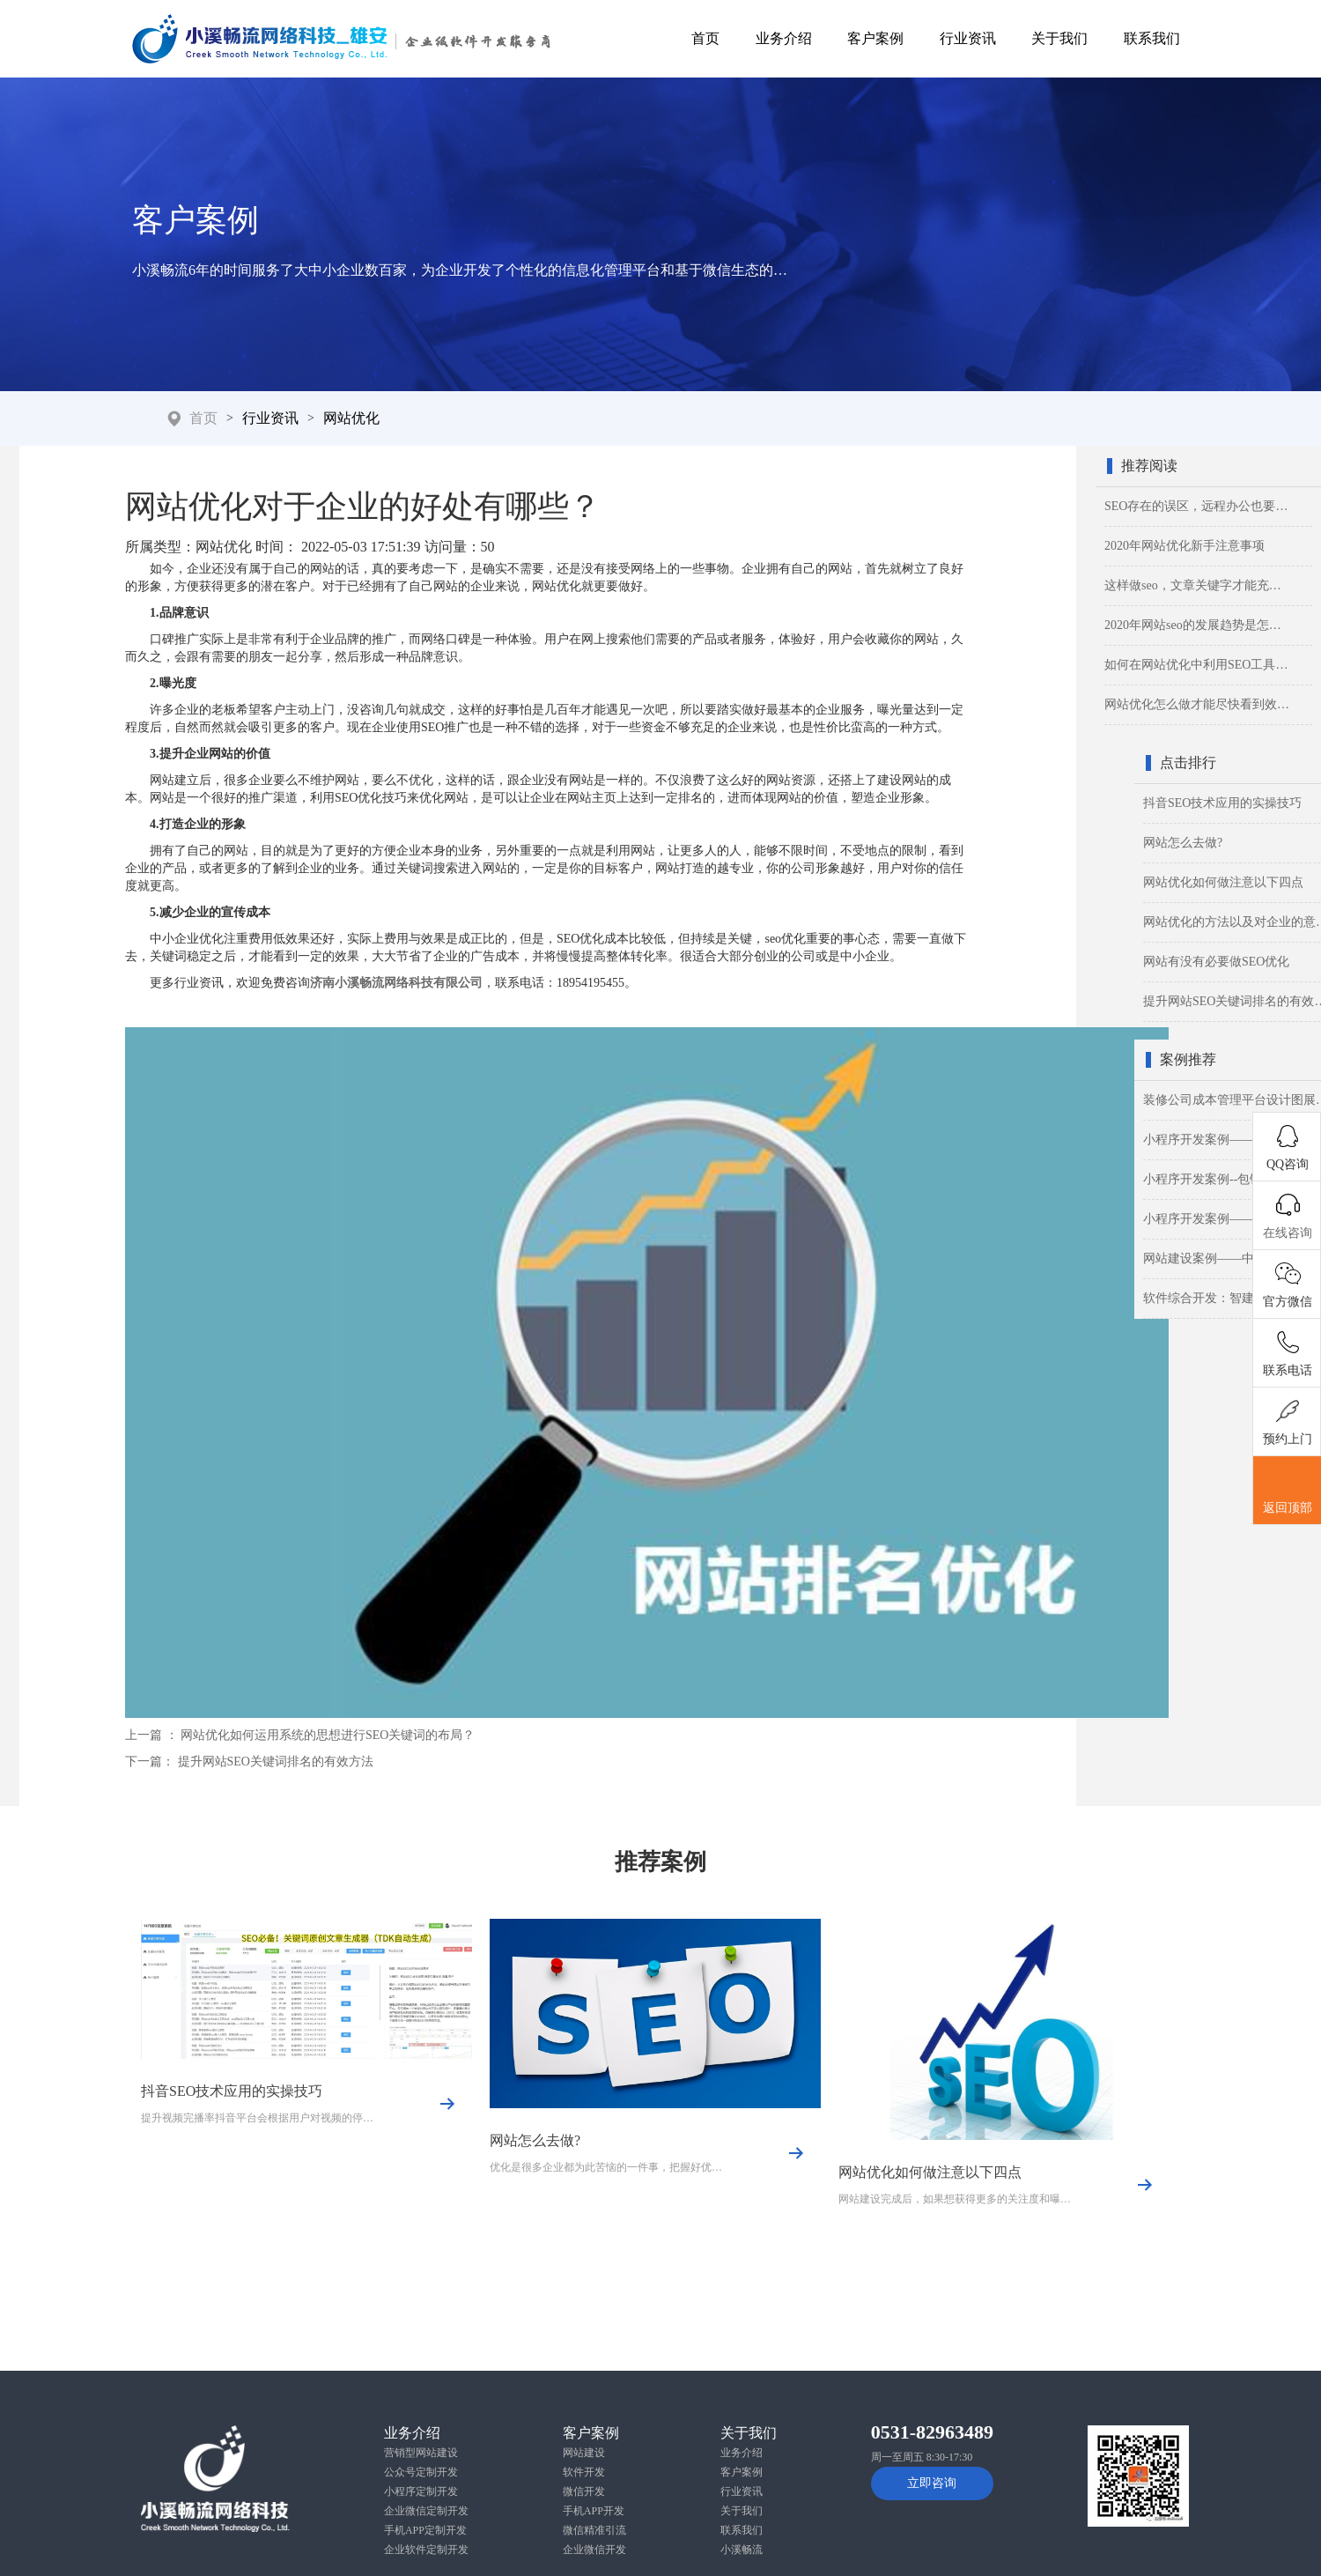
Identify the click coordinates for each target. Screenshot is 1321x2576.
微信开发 (584, 2491)
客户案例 (875, 38)
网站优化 (351, 418)
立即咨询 (931, 2483)
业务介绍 (784, 38)
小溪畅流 (741, 2549)
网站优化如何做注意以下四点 (1223, 882)
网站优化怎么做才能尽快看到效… (1196, 704)
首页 (705, 38)
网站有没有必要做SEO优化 (1216, 961)
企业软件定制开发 (426, 2549)
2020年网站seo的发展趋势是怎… (1192, 625)
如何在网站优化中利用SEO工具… (1196, 664)
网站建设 (584, 2452)
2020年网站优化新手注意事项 (1184, 545)
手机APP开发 (593, 2511)
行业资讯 (968, 38)
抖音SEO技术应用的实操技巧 (1222, 803)
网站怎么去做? (1182, 842)
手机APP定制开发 (425, 2530)
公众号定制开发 (421, 2472)
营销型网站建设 (421, 2452)
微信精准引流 (594, 2530)
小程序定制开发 (421, 2491)
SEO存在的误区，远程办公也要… (1196, 506)
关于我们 (1059, 38)
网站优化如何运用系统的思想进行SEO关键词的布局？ (328, 1735)
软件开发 (584, 2472)
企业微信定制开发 (426, 2511)
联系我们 (1152, 38)
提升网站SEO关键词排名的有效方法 (275, 1761)
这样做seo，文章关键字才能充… (1192, 585)
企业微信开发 (594, 2549)
